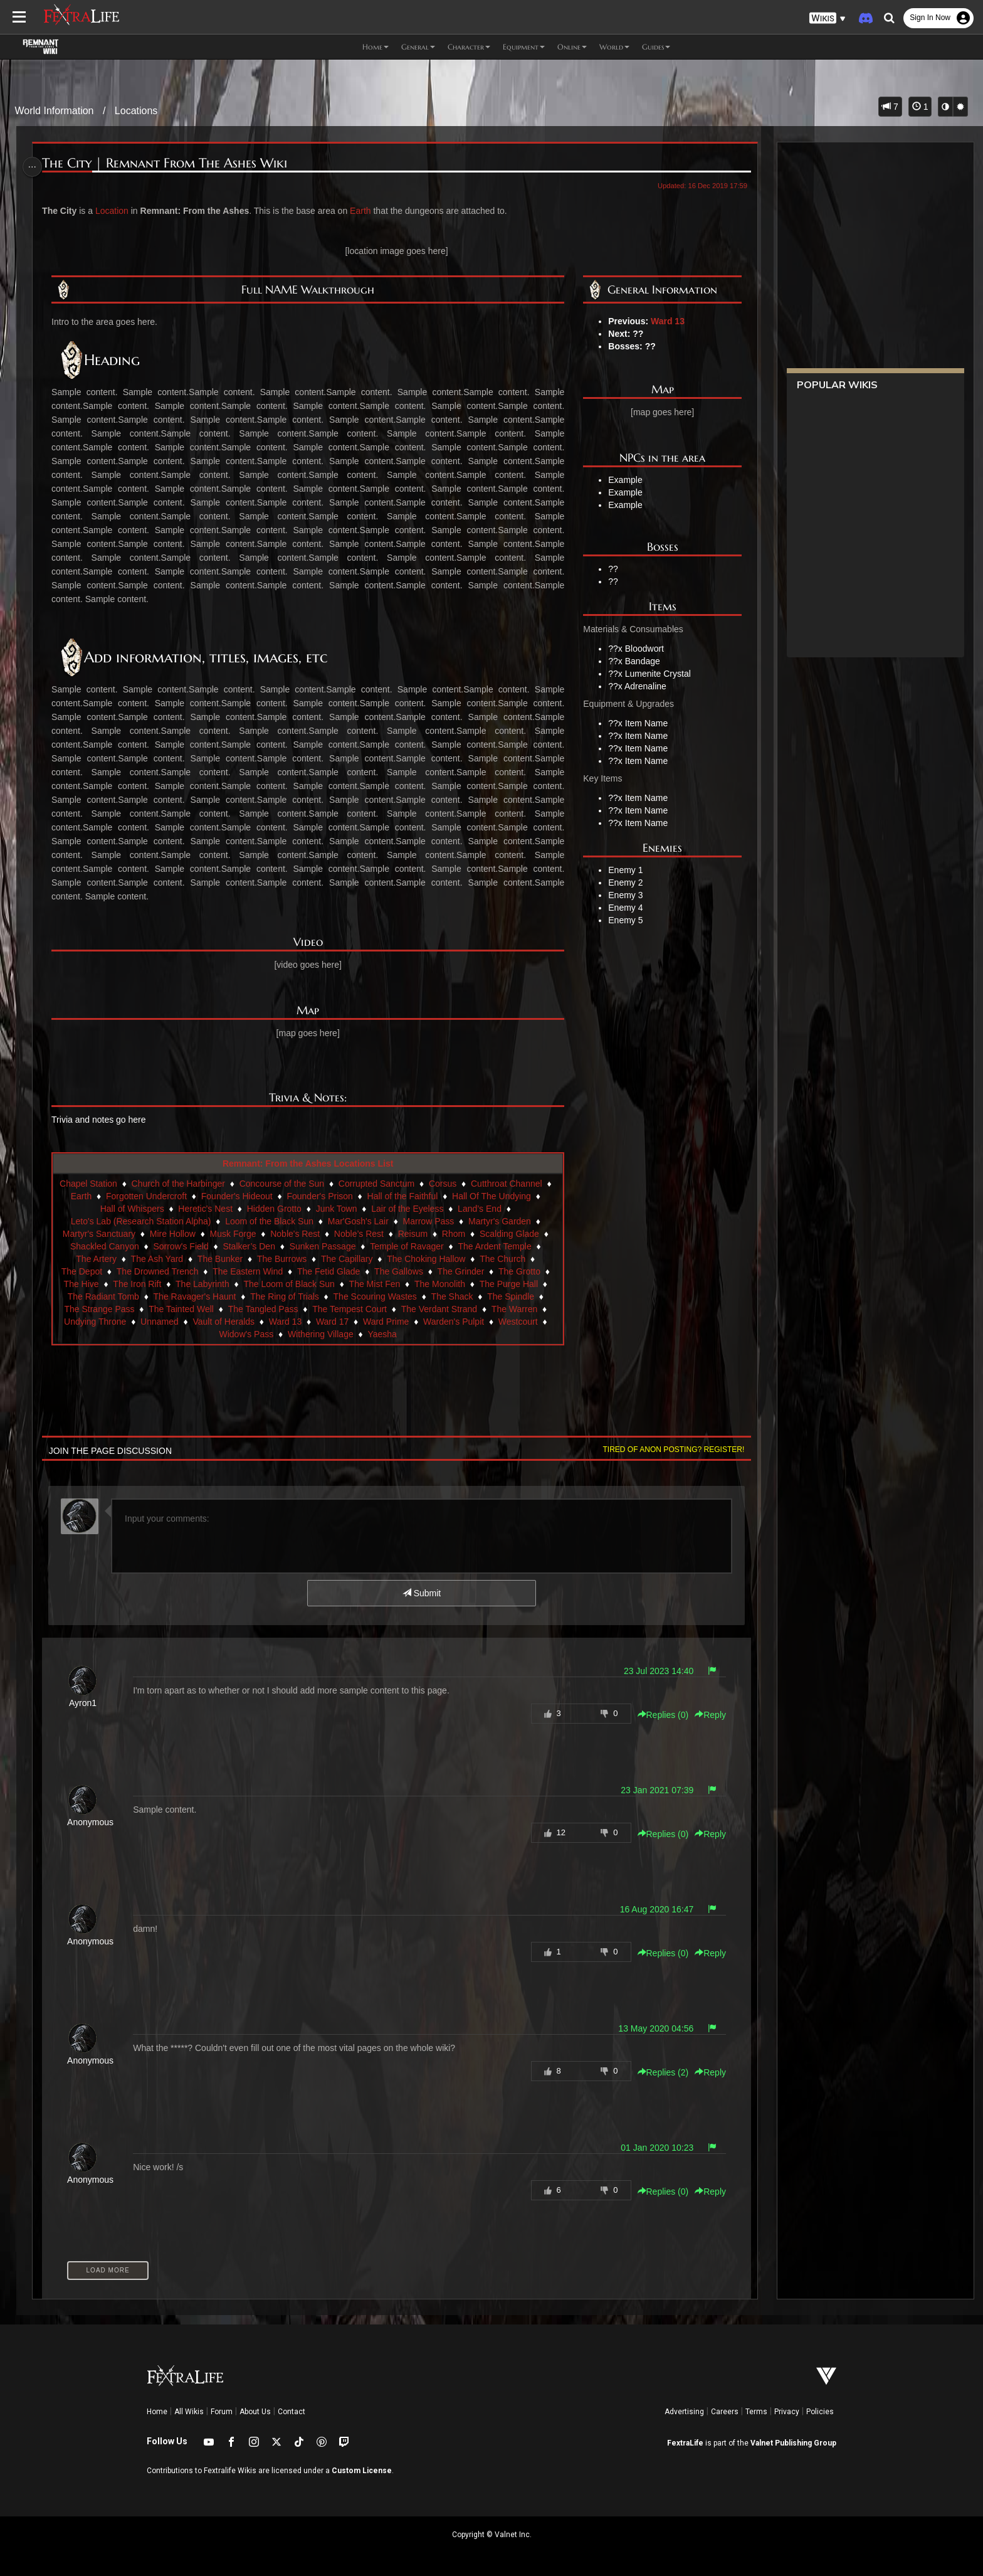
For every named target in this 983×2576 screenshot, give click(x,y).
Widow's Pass (247, 1334)
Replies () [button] (657, 1715)
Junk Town (337, 1209)
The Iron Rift (137, 1284)
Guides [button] (656, 46)
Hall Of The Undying (499, 1196)
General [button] (418, 46)
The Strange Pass (100, 1309)
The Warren (515, 1309)
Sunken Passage (323, 1246)
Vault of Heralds (225, 1322)
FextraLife (685, 2443)
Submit (421, 1593)
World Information (54, 110)
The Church (503, 1259)
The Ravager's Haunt (195, 1296)
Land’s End (480, 1209)
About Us (255, 2411)
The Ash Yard (158, 1259)
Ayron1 (87, 1703)
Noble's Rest (295, 1234)
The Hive (82, 1284)
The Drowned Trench (158, 1271)
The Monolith (440, 1284)
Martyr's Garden (500, 1221)
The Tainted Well (181, 1309)
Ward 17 (333, 1322)
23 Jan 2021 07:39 (651, 1790)
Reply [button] (704, 1715)
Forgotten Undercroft (153, 1196)
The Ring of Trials (285, 1296)
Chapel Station (96, 1184)
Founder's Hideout (244, 1196)
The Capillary (347, 1259)
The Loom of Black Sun (289, 1284)
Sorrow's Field (181, 1246)
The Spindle (511, 1296)
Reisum (413, 1234)
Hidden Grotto (275, 1209)
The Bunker (220, 1259)
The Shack (453, 1296)
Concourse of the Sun (289, 1184)
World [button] (614, 46)
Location (116, 211)
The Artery (96, 1259)
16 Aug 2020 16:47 (651, 1909)
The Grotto (520, 1271)
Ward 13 (664, 321)
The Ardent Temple (495, 1246)
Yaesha (382, 1334)
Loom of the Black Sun (270, 1221)
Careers (725, 2411)
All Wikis (189, 2411)
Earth (365, 211)
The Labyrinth (203, 1284)
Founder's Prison (327, 1196)
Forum (222, 2411)
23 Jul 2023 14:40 (652, 1671)
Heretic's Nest (206, 1209)
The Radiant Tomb (104, 1296)
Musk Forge (234, 1234)
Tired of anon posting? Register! (668, 1449)
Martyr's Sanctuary (99, 1234)
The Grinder (461, 1271)
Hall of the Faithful (410, 1196)
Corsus (450, 1184)
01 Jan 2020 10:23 (651, 2148)
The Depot (82, 1271)
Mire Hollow (173, 1234)
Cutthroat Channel (514, 1184)
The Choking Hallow (426, 1259)
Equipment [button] (524, 46)
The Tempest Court (350, 1309)
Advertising (684, 2411)
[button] (827, 18)
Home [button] (375, 46)
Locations (136, 110)
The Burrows (282, 1259)
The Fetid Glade (329, 1271)
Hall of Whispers (133, 1209)
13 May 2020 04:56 (650, 2028)
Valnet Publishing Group (793, 2443)
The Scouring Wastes (376, 1296)
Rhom (454, 1234)
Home (157, 2411)
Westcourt (519, 1322)
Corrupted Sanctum (384, 1184)
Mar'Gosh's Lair (359, 1221)
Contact (291, 2411)
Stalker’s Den (249, 1246)
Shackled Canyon (105, 1246)
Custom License (362, 2470)
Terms (756, 2411)
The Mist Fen (375, 1284)
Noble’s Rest (359, 1234)
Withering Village (321, 1334)
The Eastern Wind (248, 1271)
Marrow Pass (429, 1221)
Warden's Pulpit (454, 1322)
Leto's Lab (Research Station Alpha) (141, 1221)
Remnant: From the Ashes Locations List (308, 1163)
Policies (820, 2411)
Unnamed (160, 1322)
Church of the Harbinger (186, 1184)
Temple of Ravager (407, 1246)
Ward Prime (386, 1322)
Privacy (786, 2411)
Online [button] (572, 46)
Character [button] (469, 46)
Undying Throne (96, 1322)
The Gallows (399, 1271)
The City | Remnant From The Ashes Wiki (169, 163)
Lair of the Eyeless (408, 1209)
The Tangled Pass (264, 1309)
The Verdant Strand (440, 1309)
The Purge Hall (509, 1284)
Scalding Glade (510, 1234)
